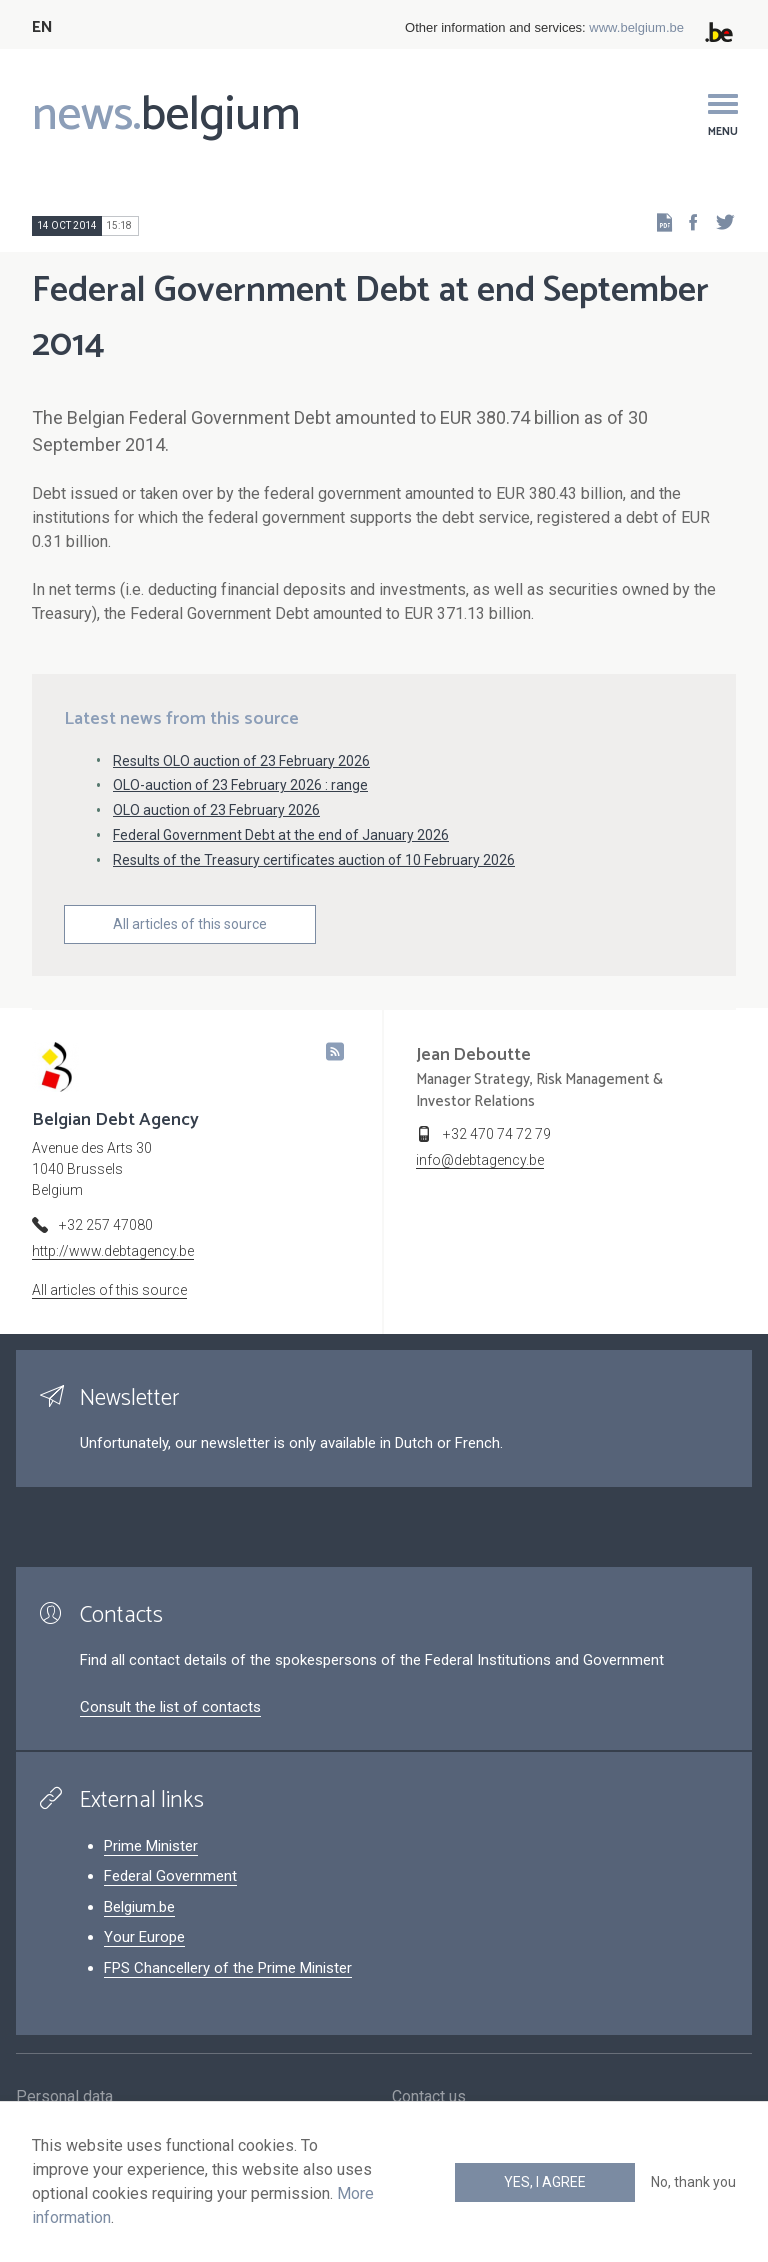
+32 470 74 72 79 (497, 1134)
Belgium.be (139, 1907)
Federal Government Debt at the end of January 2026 (281, 835)
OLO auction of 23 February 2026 (216, 810)
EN (42, 27)
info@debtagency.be (480, 1160)
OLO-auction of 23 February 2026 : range (240, 785)
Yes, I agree (545, 2182)
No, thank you (693, 2182)
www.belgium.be (636, 27)
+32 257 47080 (106, 1225)
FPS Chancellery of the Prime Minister (228, 1968)
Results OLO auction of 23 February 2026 (241, 761)
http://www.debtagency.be (113, 1251)
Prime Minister (151, 1846)
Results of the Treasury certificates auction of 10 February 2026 (314, 860)
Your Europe (144, 1937)
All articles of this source (190, 924)
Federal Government (170, 1876)
